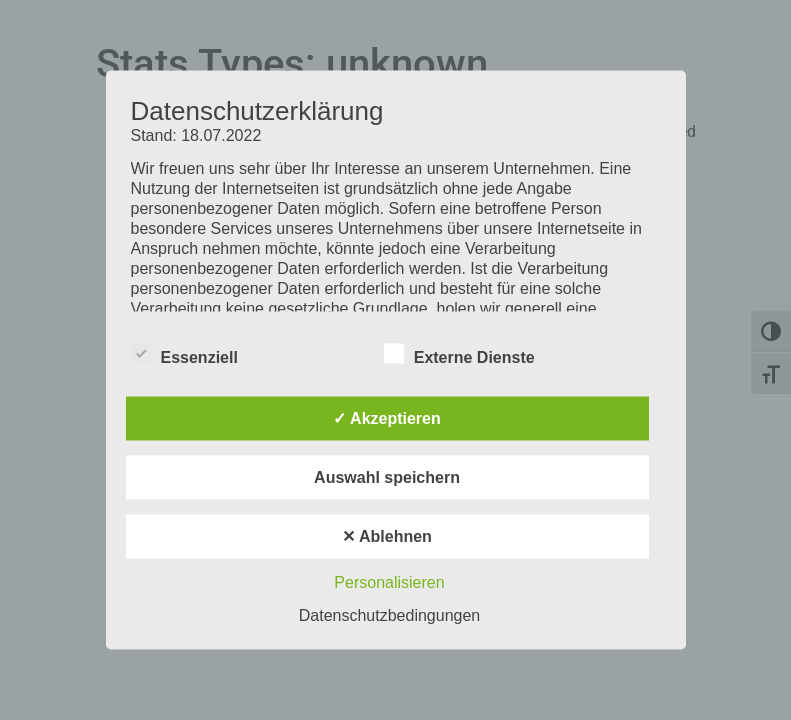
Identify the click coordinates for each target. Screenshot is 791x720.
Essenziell (184, 354)
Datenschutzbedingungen (389, 615)
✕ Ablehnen (387, 536)
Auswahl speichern (387, 477)
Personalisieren (389, 582)
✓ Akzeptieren (387, 418)
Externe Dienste (459, 354)
